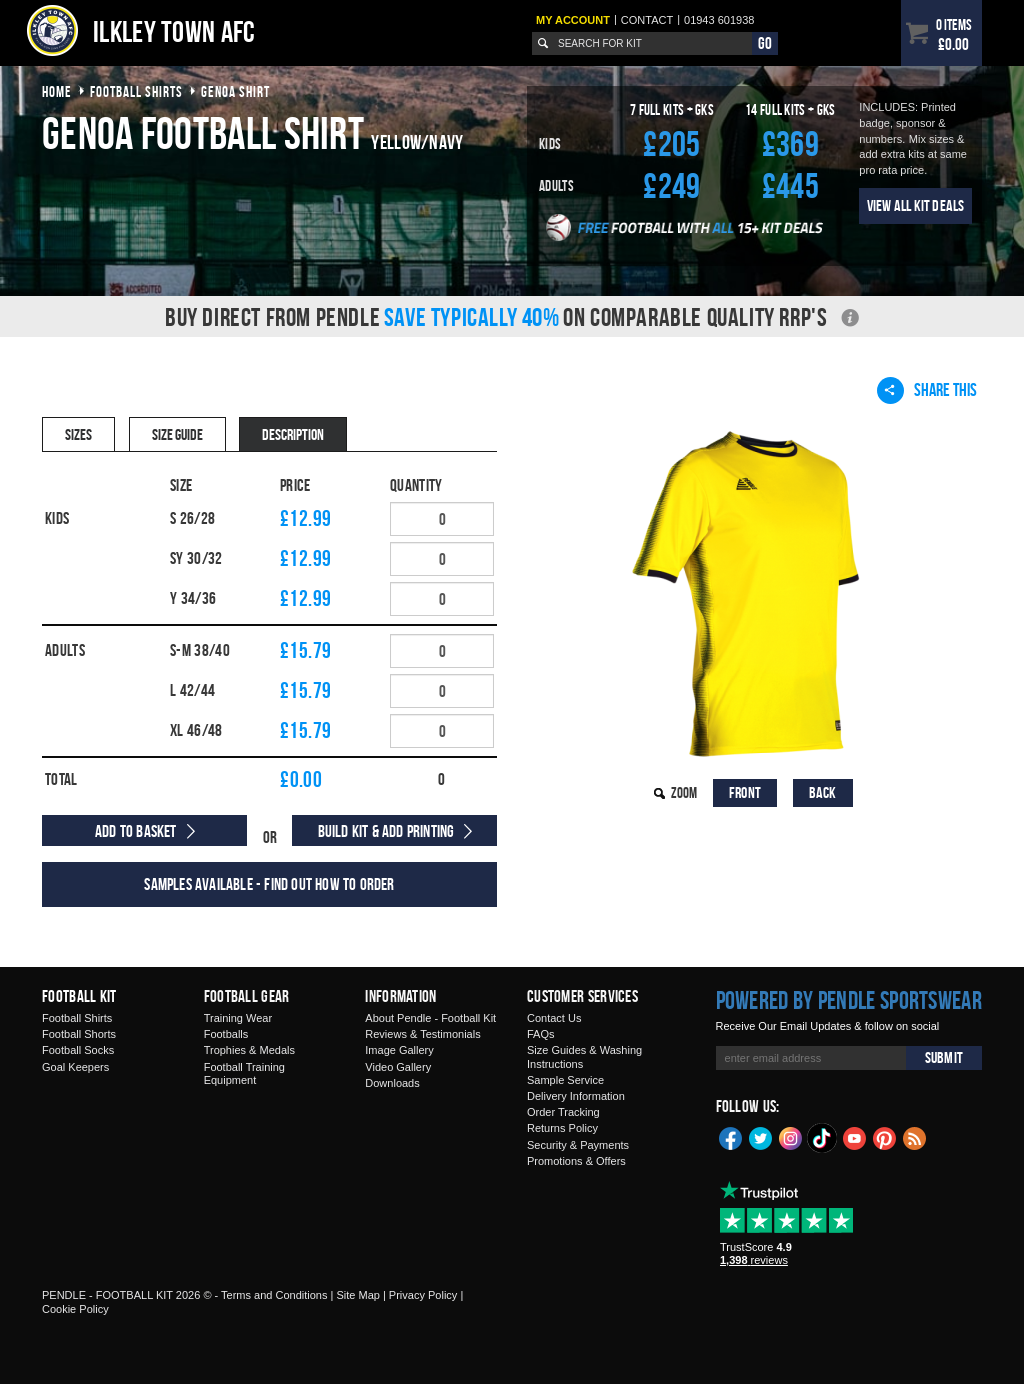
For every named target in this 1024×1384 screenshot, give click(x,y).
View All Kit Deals (916, 205)
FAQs (541, 1034)
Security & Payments (578, 1145)
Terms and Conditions (274, 1295)
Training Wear (238, 1018)
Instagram (791, 1137)
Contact (647, 20)
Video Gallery (398, 1067)
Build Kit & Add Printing (386, 831)
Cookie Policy (75, 1309)
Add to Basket (136, 831)
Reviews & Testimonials (422, 1034)
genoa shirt (235, 91)
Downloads (392, 1083)
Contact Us (554, 1018)
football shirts (136, 91)
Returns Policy (562, 1128)
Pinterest (885, 1137)
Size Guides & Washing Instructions (584, 1056)
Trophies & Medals (249, 1050)
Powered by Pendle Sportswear (849, 1000)
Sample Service (565, 1080)
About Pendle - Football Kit (430, 1018)
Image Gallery (399, 1050)
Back (823, 792)
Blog (915, 1137)
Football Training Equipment (244, 1073)
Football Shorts (79, 1034)
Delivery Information (576, 1096)
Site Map (357, 1295)
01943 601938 (719, 20)
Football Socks (78, 1050)
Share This (927, 390)
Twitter (761, 1137)
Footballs (226, 1034)
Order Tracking (563, 1112)
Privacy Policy (423, 1295)
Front (745, 792)
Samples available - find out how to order (269, 884)
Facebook (731, 1137)
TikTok (823, 1138)
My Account (573, 20)
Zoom (684, 792)
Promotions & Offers (576, 1161)
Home (57, 91)
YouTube (855, 1137)
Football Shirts (77, 1018)
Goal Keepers (75, 1067)
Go (765, 43)
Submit (944, 1057)
